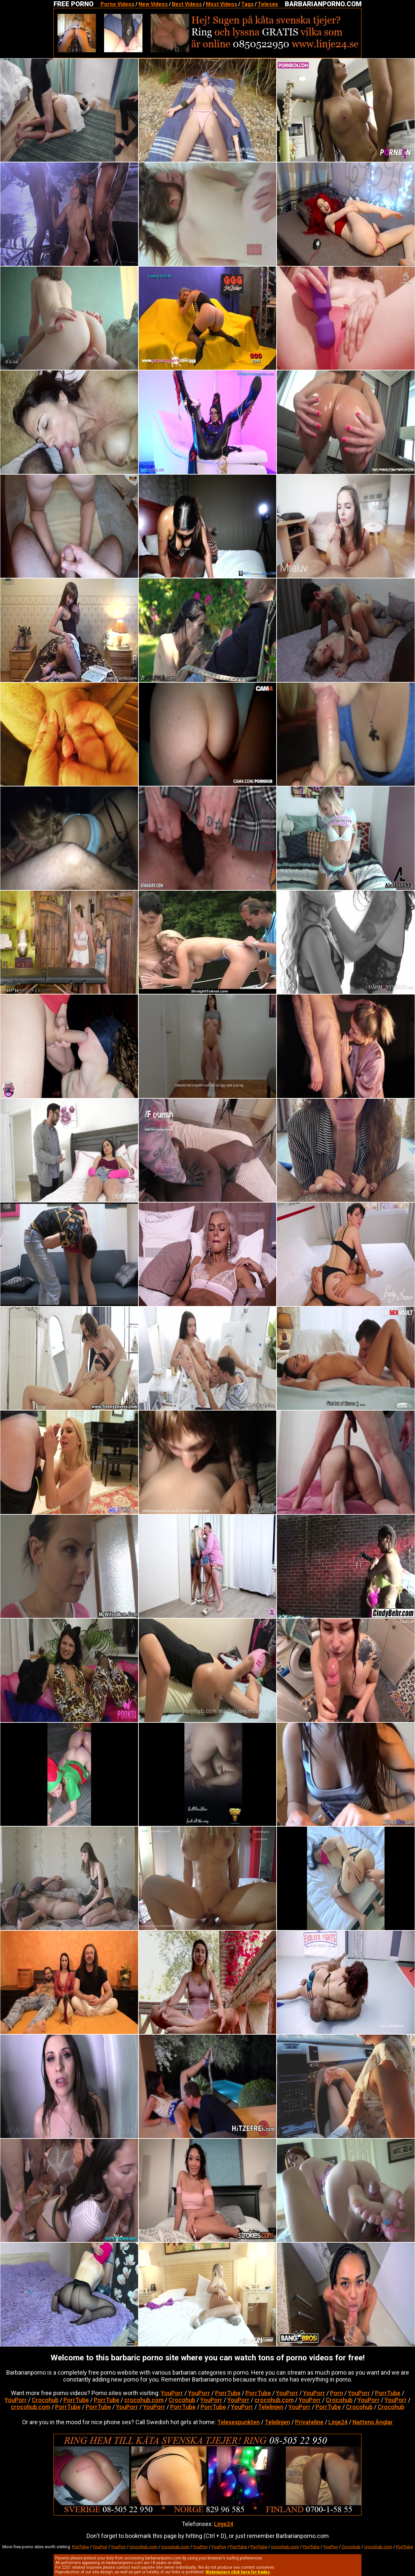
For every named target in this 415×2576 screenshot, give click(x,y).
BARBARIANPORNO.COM (323, 4)
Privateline (309, 2422)
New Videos (153, 4)
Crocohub (45, 2399)
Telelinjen (270, 2406)
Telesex (268, 4)
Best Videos (187, 4)
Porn (336, 2392)
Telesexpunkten (238, 2422)
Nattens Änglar (373, 2422)
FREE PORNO (74, 4)
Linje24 (338, 2422)
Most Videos (221, 4)
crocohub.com (144, 2399)
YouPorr (172, 2392)
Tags (247, 4)
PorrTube (228, 2392)
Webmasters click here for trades (238, 2572)
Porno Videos (117, 4)
